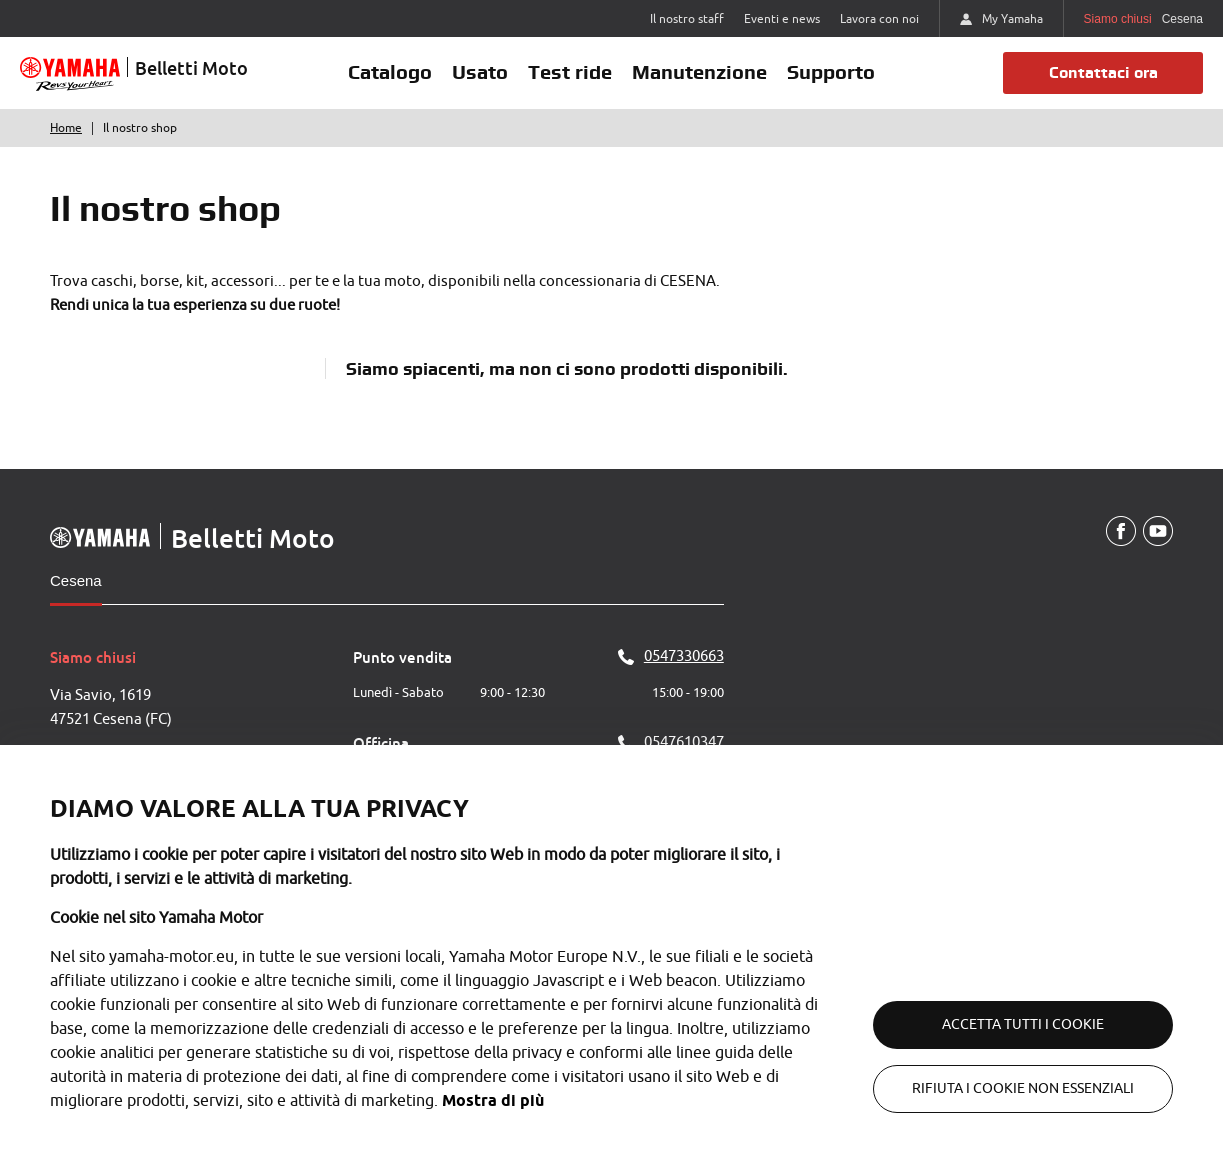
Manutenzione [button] (699, 72)
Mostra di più (493, 1100)
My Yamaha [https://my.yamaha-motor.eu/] (1001, 19)
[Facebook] (1121, 532)
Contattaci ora (1103, 72)
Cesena (76, 580)
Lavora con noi (879, 19)
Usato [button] (480, 72)
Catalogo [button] (390, 72)
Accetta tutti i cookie (1023, 1024)
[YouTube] (1158, 532)
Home (66, 128)
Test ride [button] (570, 72)
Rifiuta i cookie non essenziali (1023, 1088)
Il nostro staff (687, 19)
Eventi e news (782, 19)
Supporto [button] (831, 72)
